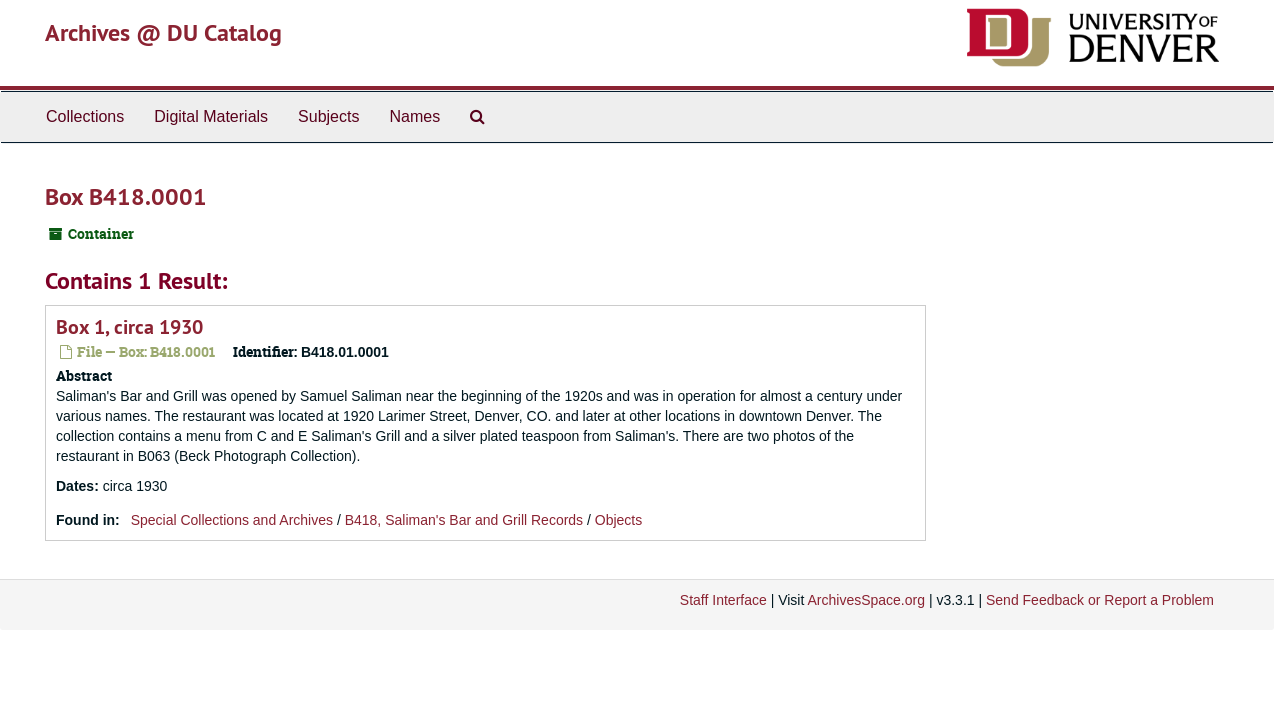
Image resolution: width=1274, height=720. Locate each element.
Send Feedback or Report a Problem (1100, 600)
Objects (618, 520)
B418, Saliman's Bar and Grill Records (464, 520)
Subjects (328, 116)
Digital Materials (211, 116)
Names (414, 116)
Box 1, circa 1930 (129, 327)
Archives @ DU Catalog (163, 32)
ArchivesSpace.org (866, 600)
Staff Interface (723, 600)
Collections (85, 116)
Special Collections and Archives (232, 520)
